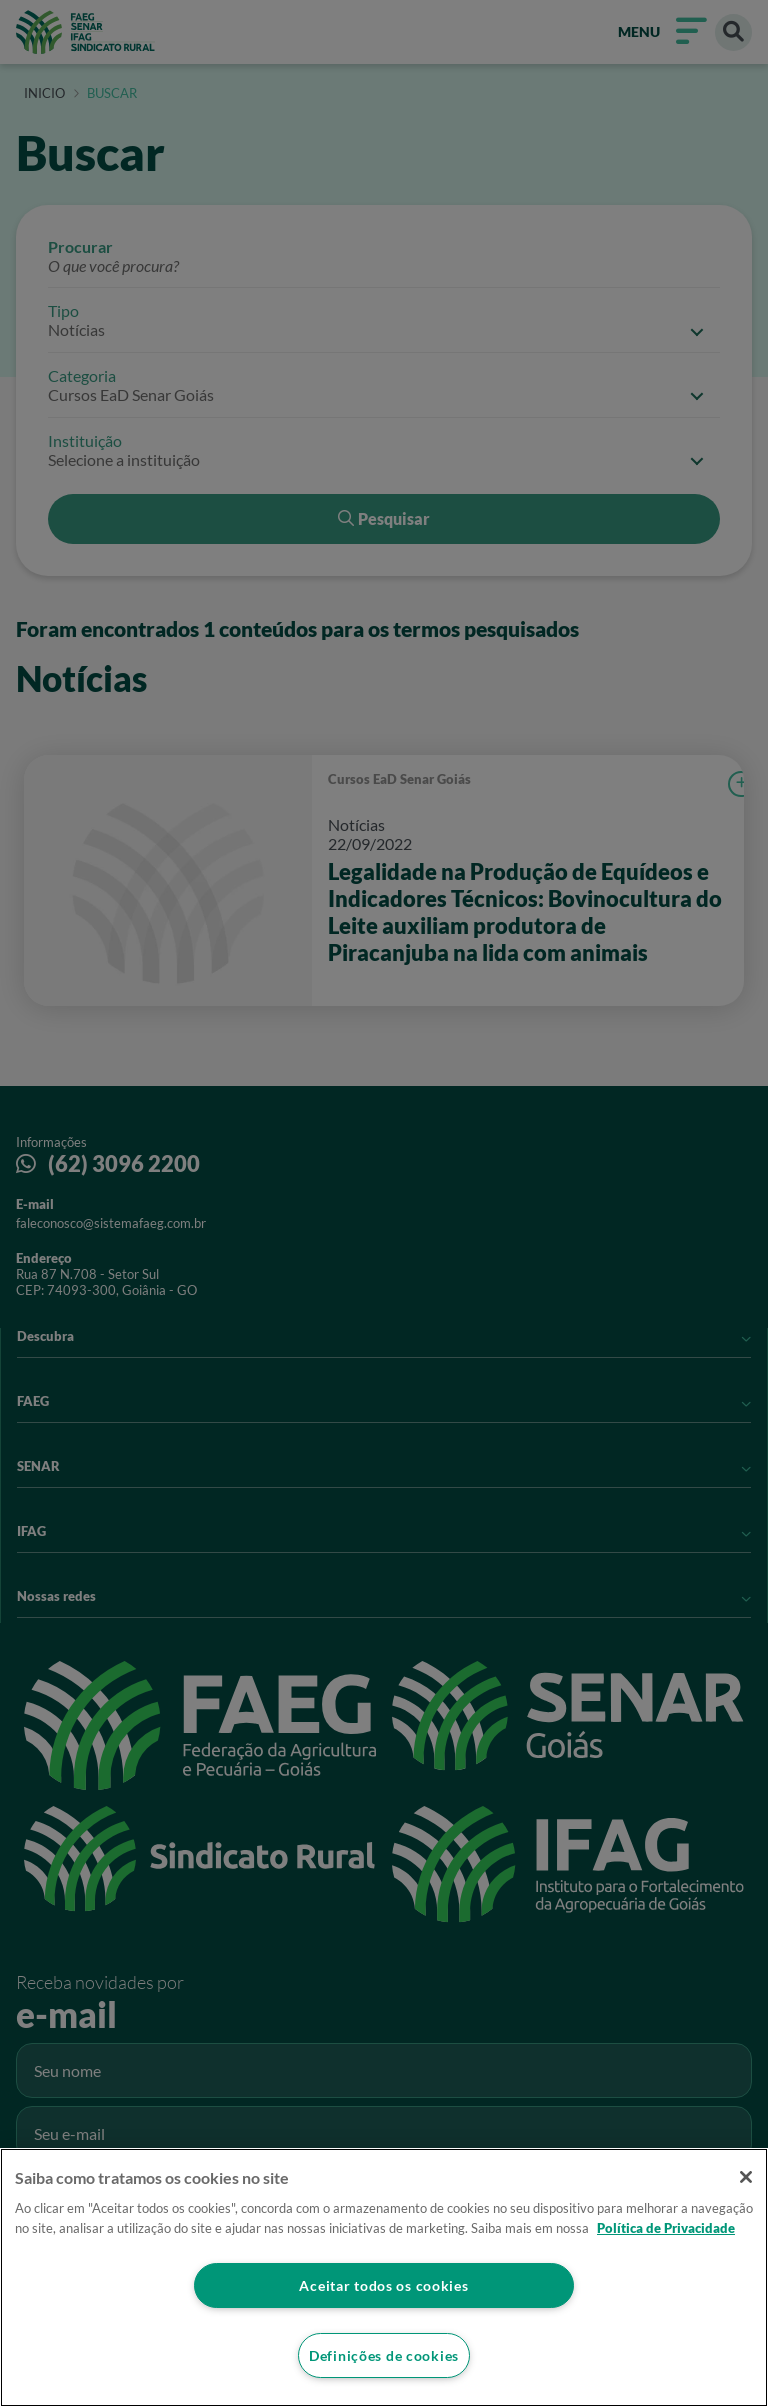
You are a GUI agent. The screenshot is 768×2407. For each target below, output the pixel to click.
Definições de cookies (384, 2355)
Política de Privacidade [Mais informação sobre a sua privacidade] (666, 2228)
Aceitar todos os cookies (383, 2285)
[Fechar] (746, 2177)
